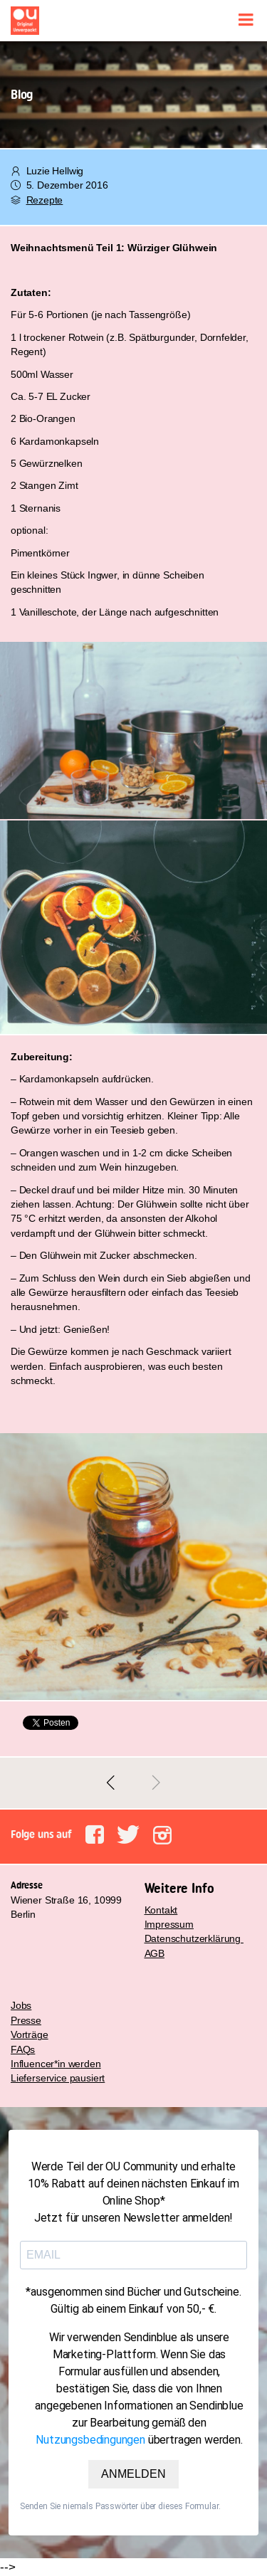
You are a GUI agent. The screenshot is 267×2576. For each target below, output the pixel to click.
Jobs (21, 2005)
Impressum (169, 1924)
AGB (155, 1953)
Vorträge (29, 2034)
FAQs (23, 2049)
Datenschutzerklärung (194, 1938)
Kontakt (161, 1910)
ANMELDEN (133, 2473)
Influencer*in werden (56, 2063)
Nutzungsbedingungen (90, 2439)
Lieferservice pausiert (58, 2078)
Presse (26, 2020)
